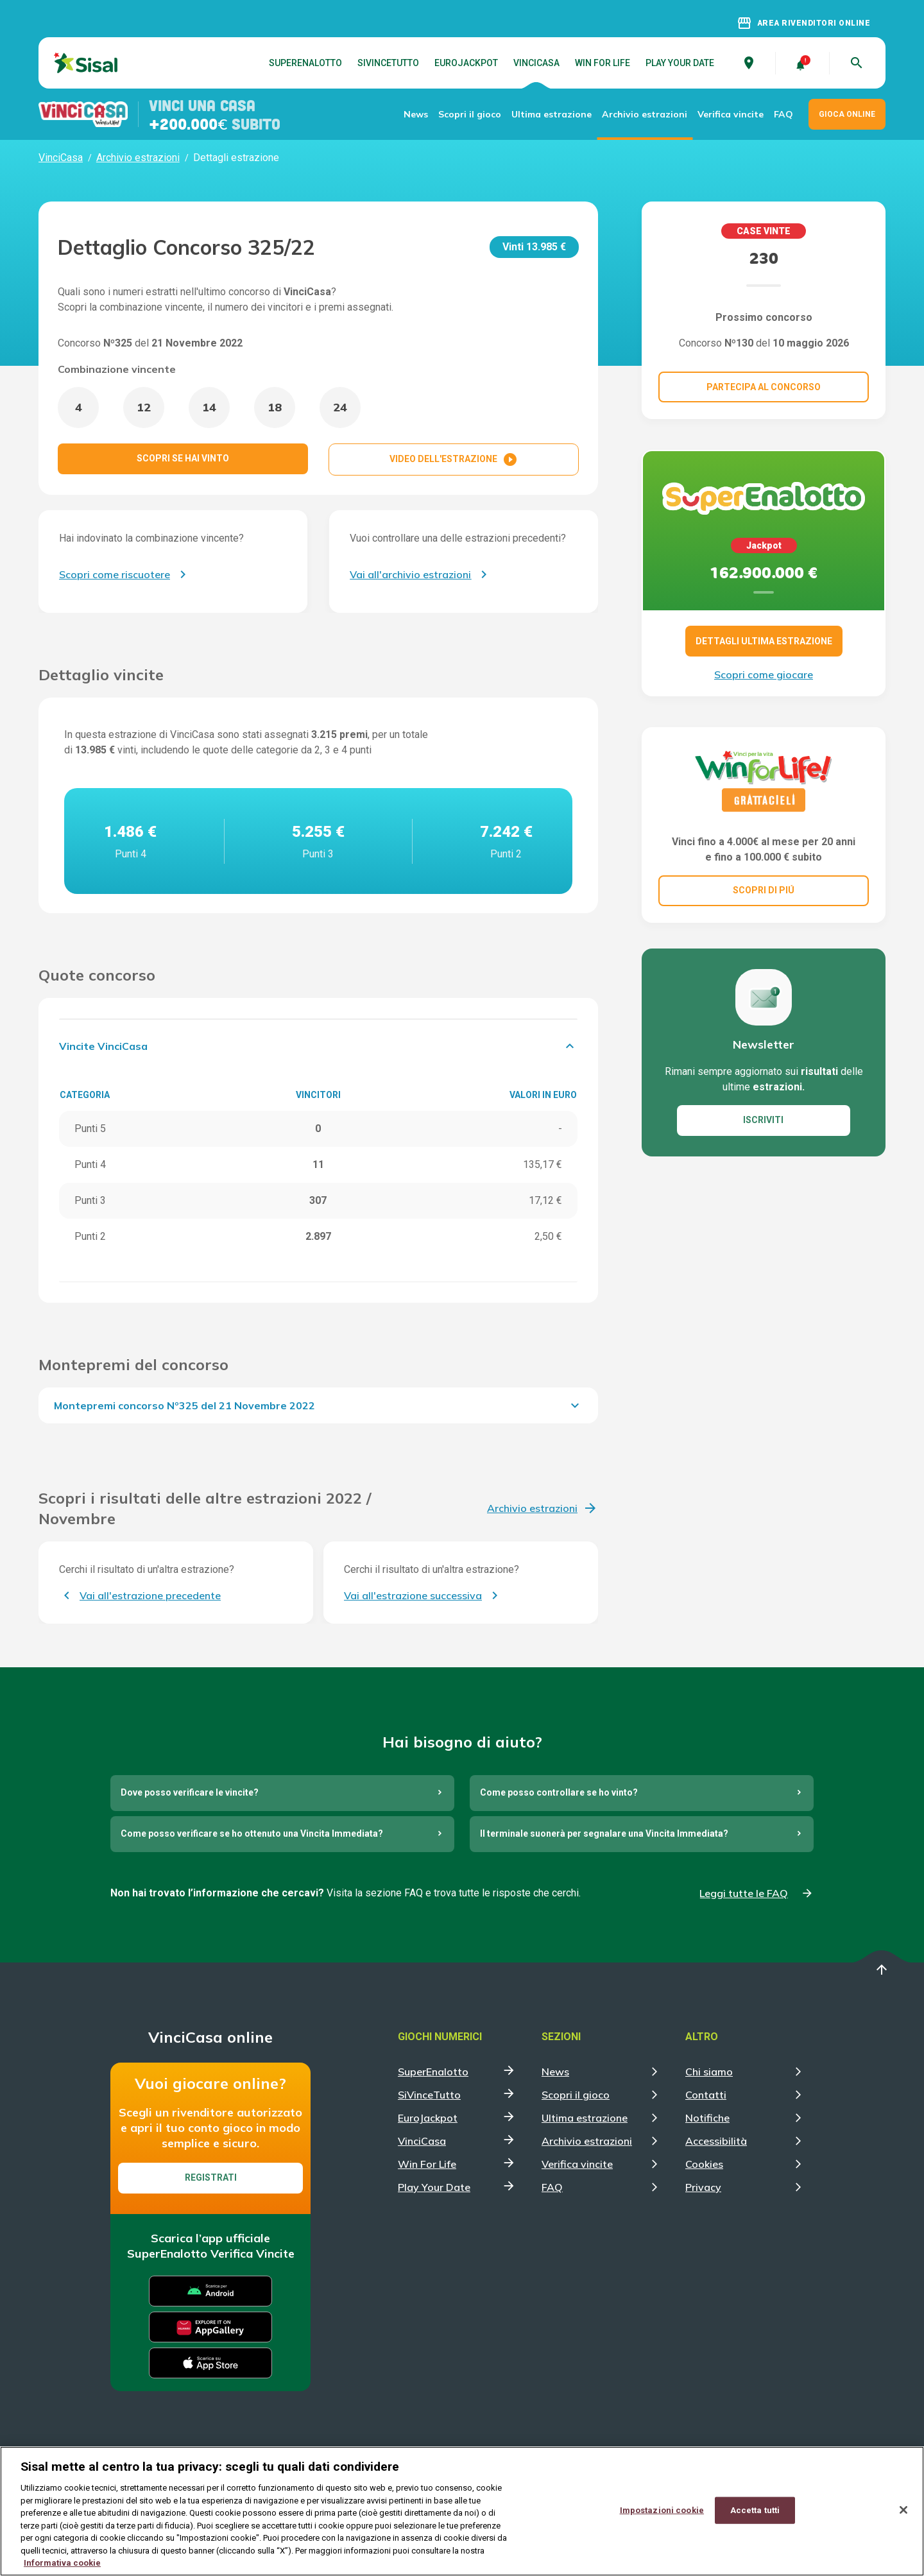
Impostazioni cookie (662, 2510)
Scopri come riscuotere (114, 574)
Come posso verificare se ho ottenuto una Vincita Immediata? (252, 1833)
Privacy (703, 2187)
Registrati (211, 2177)
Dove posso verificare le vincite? (190, 1792)
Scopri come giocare (763, 674)
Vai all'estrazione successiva (413, 1595)
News (416, 114)
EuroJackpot (466, 63)
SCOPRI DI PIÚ (763, 890)
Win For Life (602, 63)
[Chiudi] (903, 2510)
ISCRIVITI (763, 1120)
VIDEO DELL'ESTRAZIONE (453, 459)
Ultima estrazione (551, 114)
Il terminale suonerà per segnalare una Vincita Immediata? (604, 1833)
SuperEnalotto (305, 63)
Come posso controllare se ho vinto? (559, 1792)
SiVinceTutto (388, 63)
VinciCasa (536, 63)
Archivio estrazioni (644, 114)
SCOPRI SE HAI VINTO (183, 458)
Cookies (704, 2164)
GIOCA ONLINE (847, 114)
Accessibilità (716, 2140)
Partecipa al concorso (763, 387)
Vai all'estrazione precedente (150, 1595)
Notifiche (707, 2117)
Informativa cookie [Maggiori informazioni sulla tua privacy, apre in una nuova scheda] (62, 2563)
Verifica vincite (730, 114)
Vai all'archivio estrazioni (410, 574)
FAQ (783, 114)
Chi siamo (709, 2071)
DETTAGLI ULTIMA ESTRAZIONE (764, 641)
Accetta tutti (755, 2510)
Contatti (705, 2094)
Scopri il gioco (469, 114)
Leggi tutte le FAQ (743, 1893)
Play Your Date (680, 63)
